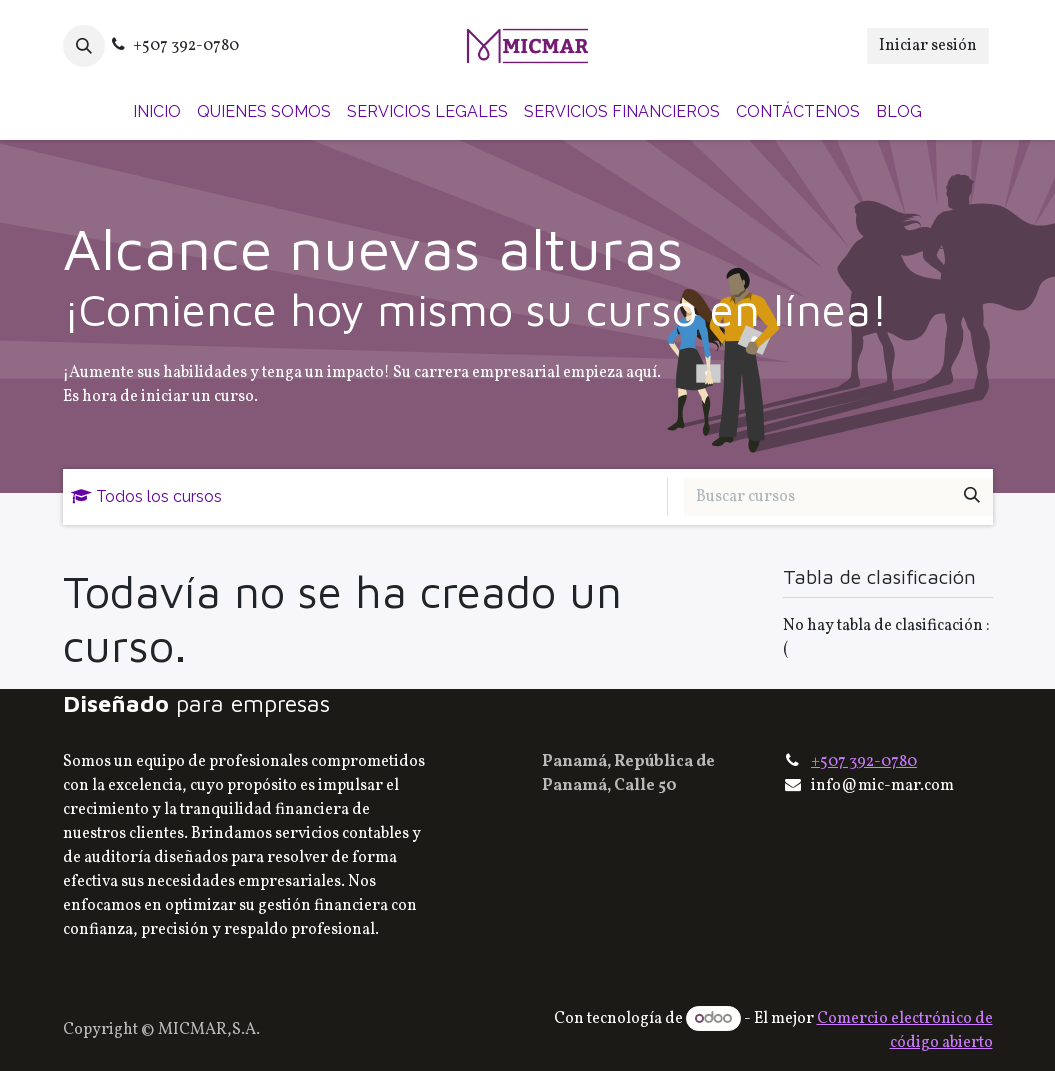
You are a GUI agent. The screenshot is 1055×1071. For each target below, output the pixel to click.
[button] (84, 46)
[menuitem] (157, 112)
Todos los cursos (146, 496)
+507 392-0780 (864, 762)
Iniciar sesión (928, 46)
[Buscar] (972, 497)
